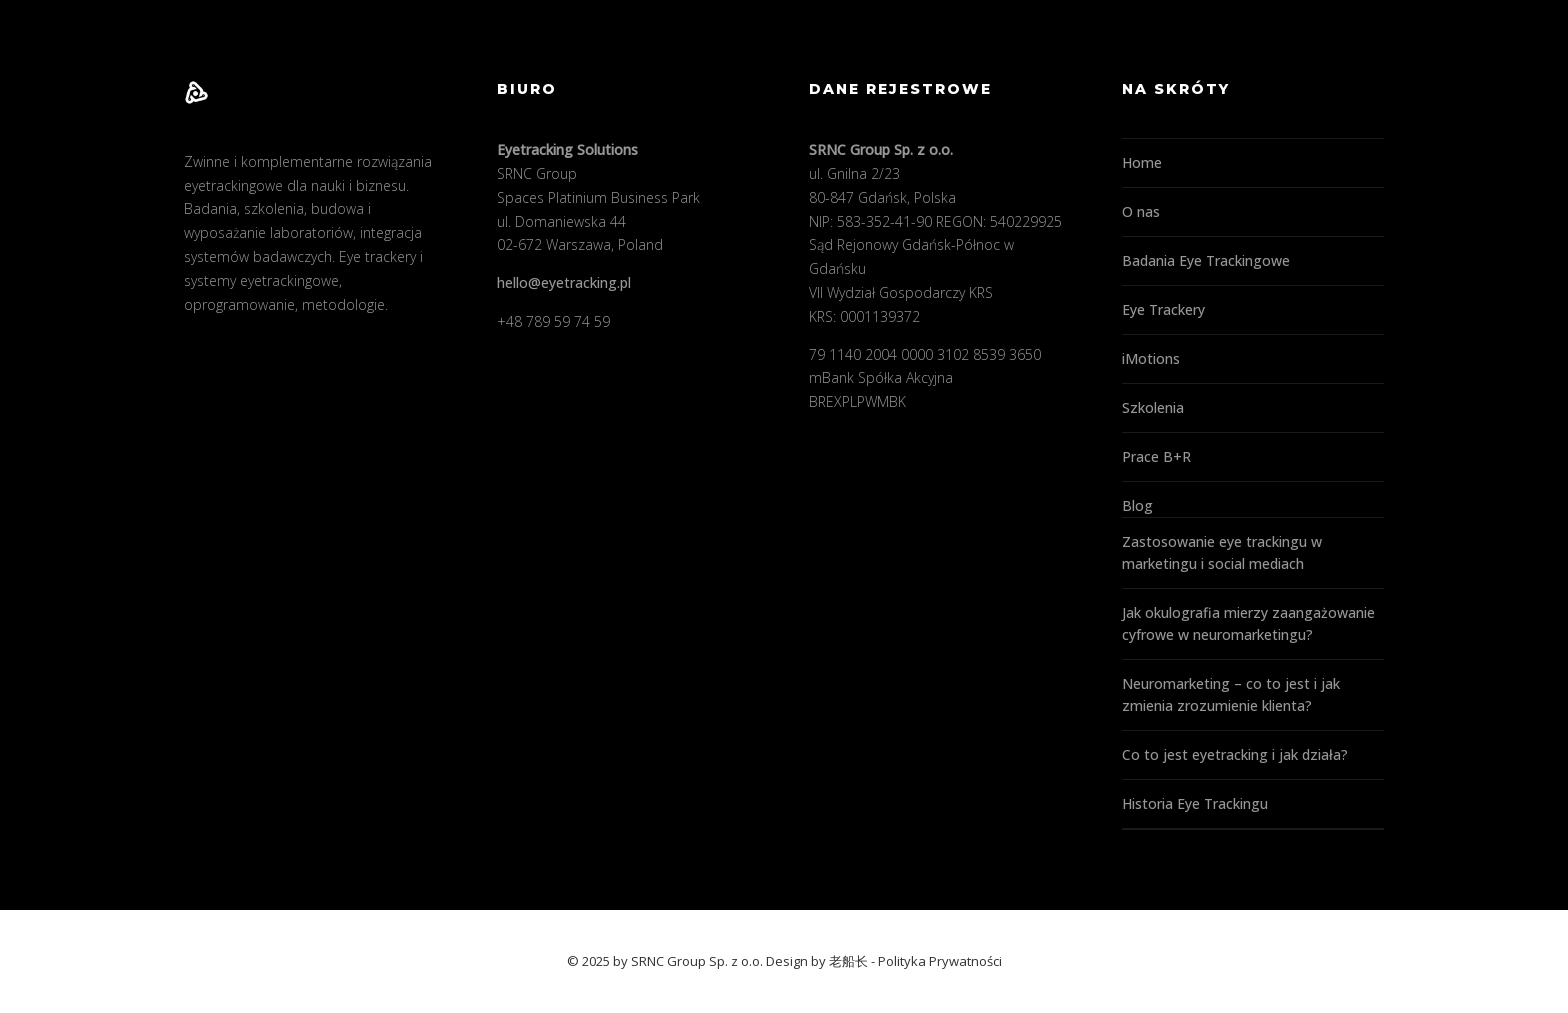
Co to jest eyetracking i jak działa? (1235, 754)
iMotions (1151, 358)
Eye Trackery (1163, 309)
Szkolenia (1153, 407)
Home (1142, 162)
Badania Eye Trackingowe (1206, 260)
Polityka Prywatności (940, 961)
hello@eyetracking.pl (564, 282)
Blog (1137, 505)
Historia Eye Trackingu (1195, 803)
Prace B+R (1156, 456)
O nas (1141, 211)
